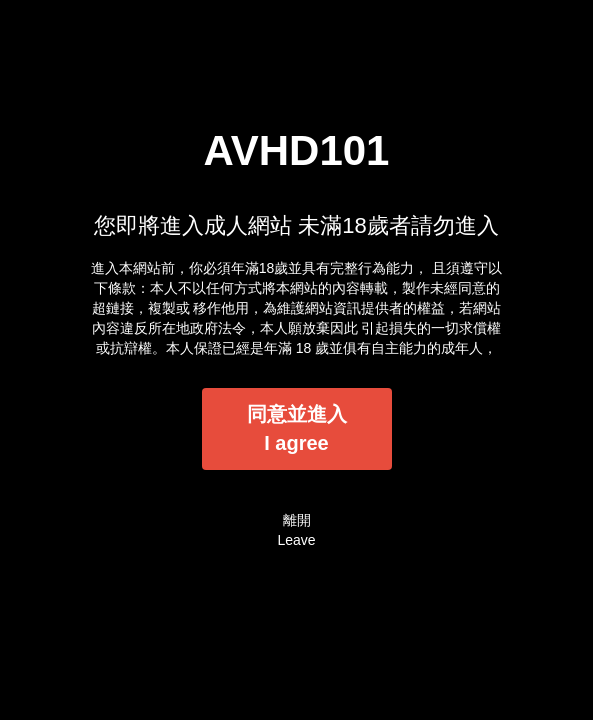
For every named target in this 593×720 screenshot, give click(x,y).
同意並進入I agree (297, 428)
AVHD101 (297, 150)
